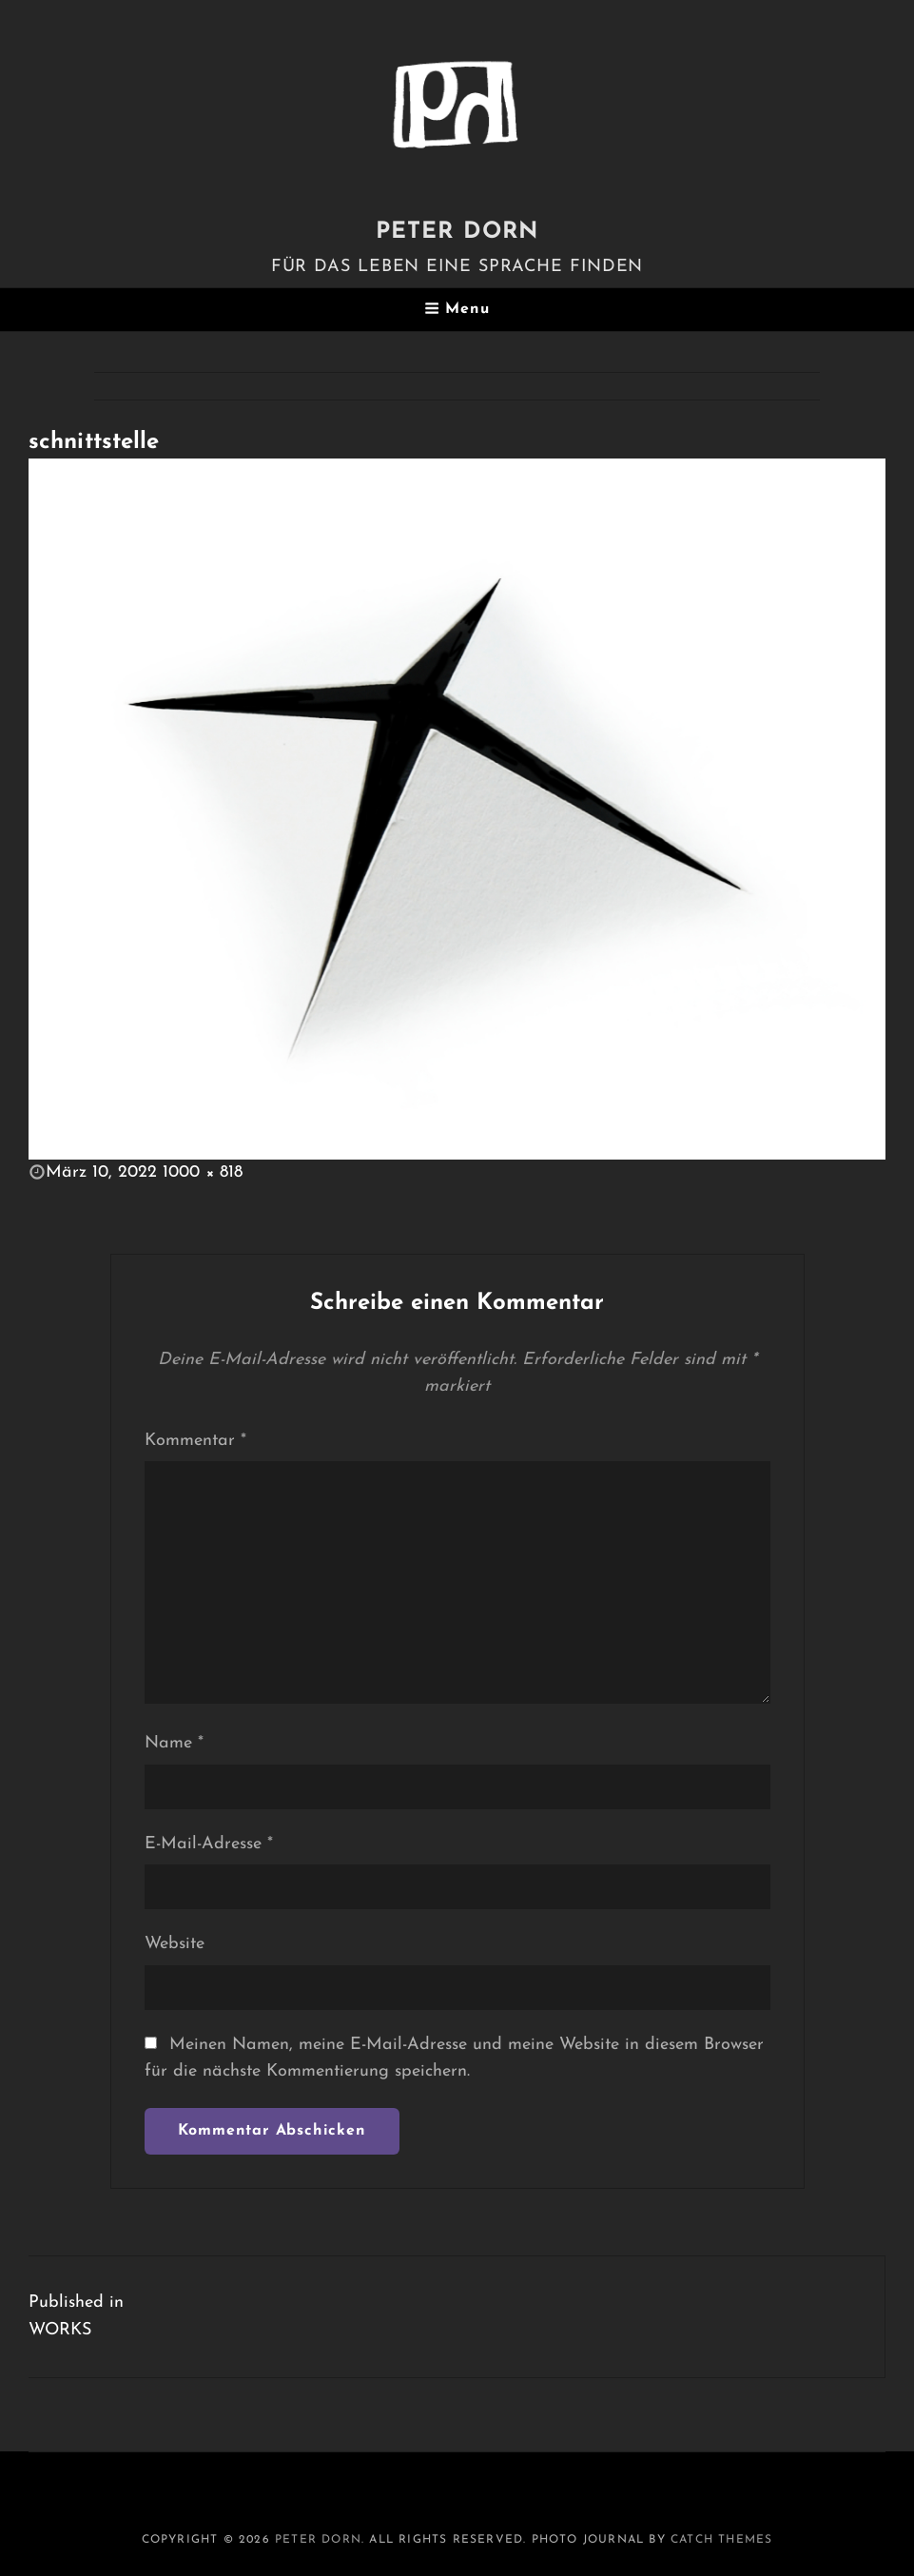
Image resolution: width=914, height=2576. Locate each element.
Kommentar (195, 1441)
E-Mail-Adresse (209, 1844)
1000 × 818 (203, 1172)
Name (174, 1743)
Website (174, 1944)
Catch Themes (721, 2540)
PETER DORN (457, 232)
